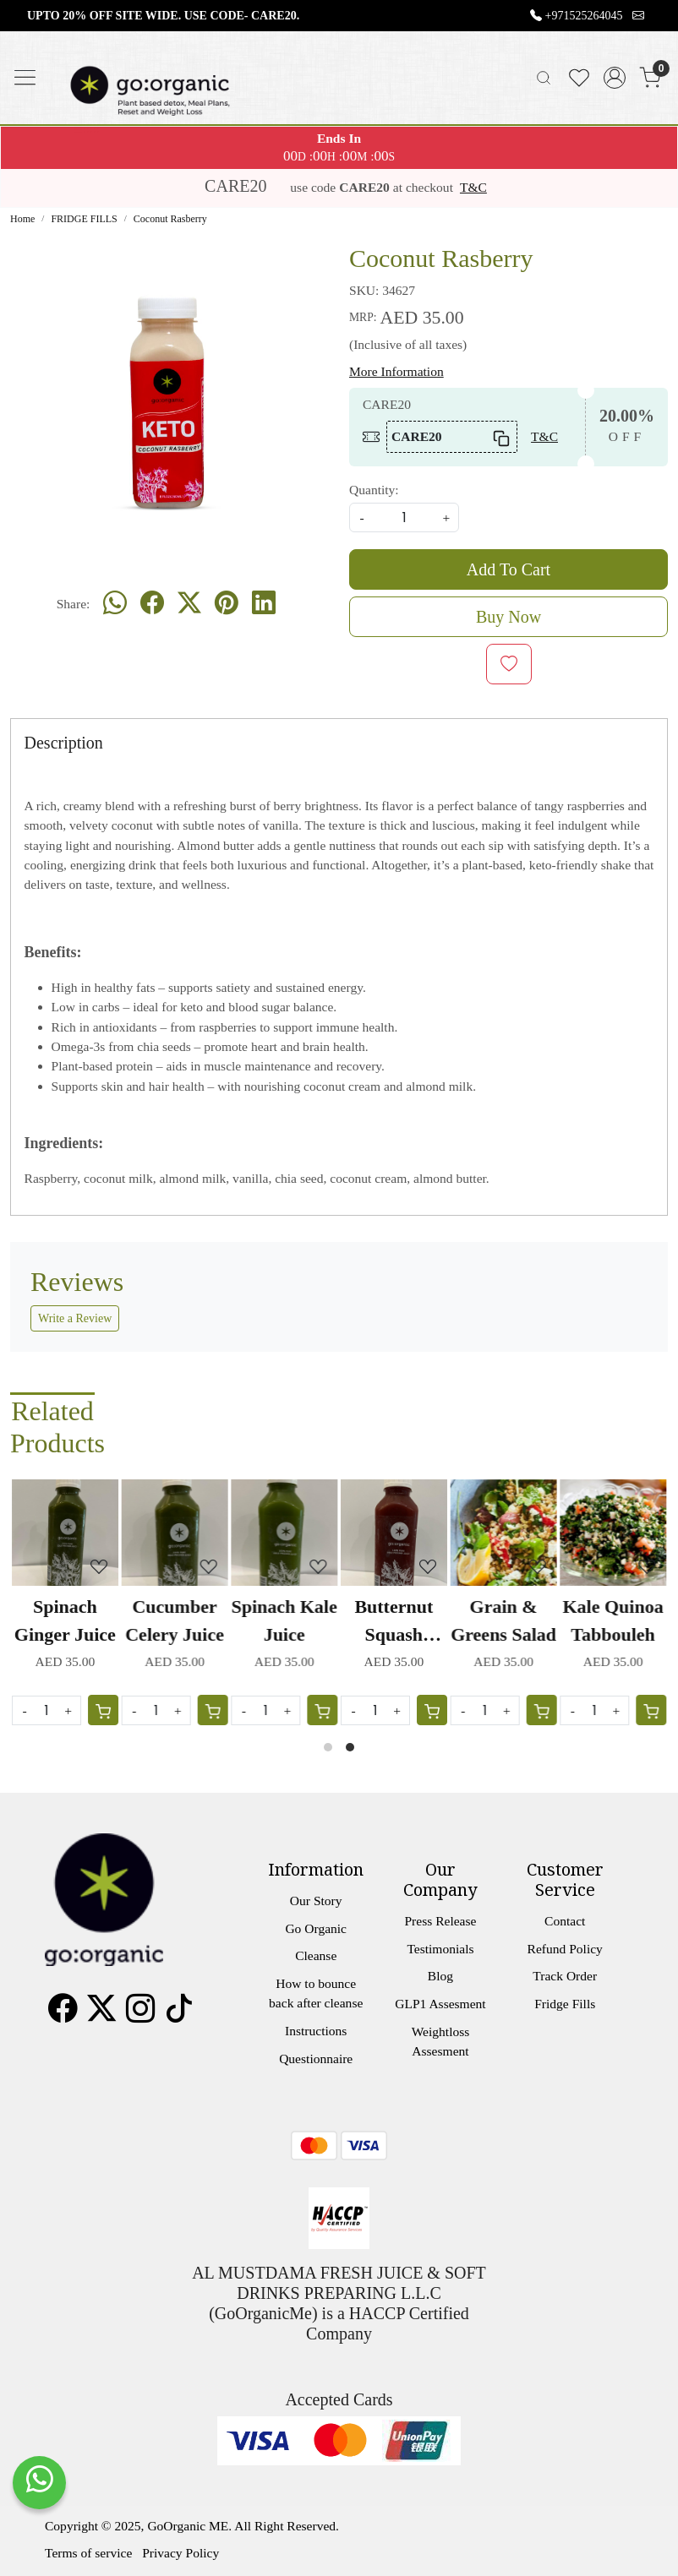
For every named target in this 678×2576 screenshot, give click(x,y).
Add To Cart (508, 569)
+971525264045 (584, 15)
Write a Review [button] (75, 1318)
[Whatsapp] (115, 603)
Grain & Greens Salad (503, 1620)
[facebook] (152, 603)
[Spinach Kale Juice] (284, 1532)
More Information (396, 371)
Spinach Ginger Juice (65, 1620)
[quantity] (404, 517)
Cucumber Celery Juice (174, 1620)
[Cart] (541, 1710)
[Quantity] (485, 1710)
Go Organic (316, 1928)
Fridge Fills (564, 2003)
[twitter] (189, 603)
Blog (440, 1976)
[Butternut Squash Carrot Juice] (394, 1532)
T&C (473, 187)
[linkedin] (263, 603)
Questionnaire (316, 2058)
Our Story (316, 1900)
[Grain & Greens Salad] (504, 1532)
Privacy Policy (180, 2553)
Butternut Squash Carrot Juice (393, 1622)
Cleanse (315, 1955)
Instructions (316, 2030)
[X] (101, 2014)
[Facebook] (62, 2014)
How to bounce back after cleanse (316, 1993)
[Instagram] (140, 2014)
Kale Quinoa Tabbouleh (613, 1620)
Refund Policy (565, 1949)
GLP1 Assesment (440, 2003)
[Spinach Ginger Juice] (65, 1532)
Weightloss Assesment (441, 2041)
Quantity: (374, 489)
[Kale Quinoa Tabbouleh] (613, 1532)
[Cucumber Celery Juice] (175, 1532)
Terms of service (88, 2553)
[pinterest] (226, 603)
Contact (564, 1921)
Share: (73, 603)
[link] (543, 78)
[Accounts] (614, 78)
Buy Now (508, 616)
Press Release (440, 1921)
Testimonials (440, 1949)
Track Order (565, 1976)
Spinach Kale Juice (283, 1620)
